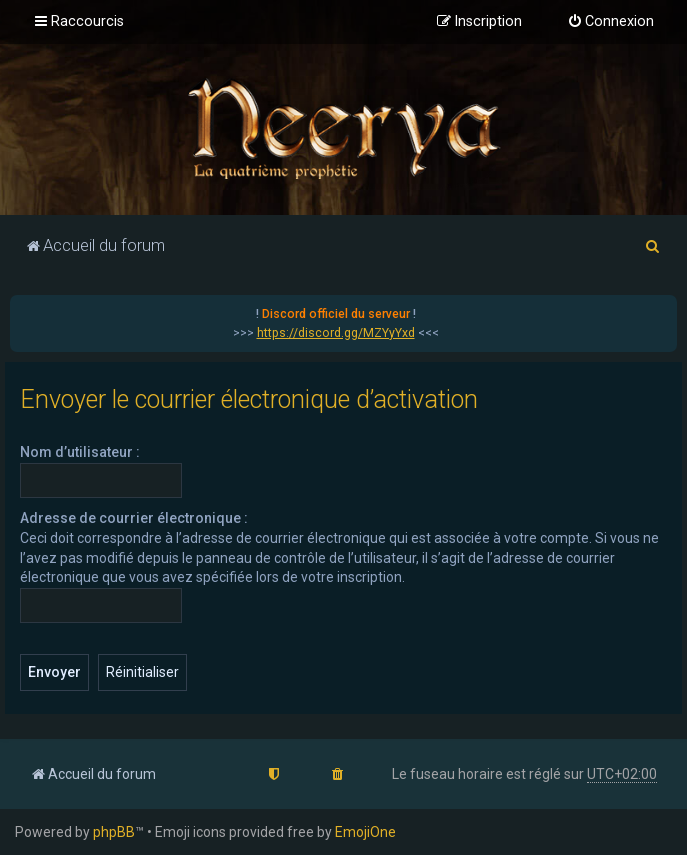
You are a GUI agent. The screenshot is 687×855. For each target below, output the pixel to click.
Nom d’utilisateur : (80, 452)
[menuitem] (610, 22)
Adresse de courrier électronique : (134, 518)
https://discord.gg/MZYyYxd (336, 333)
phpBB (114, 832)
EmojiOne (365, 832)
